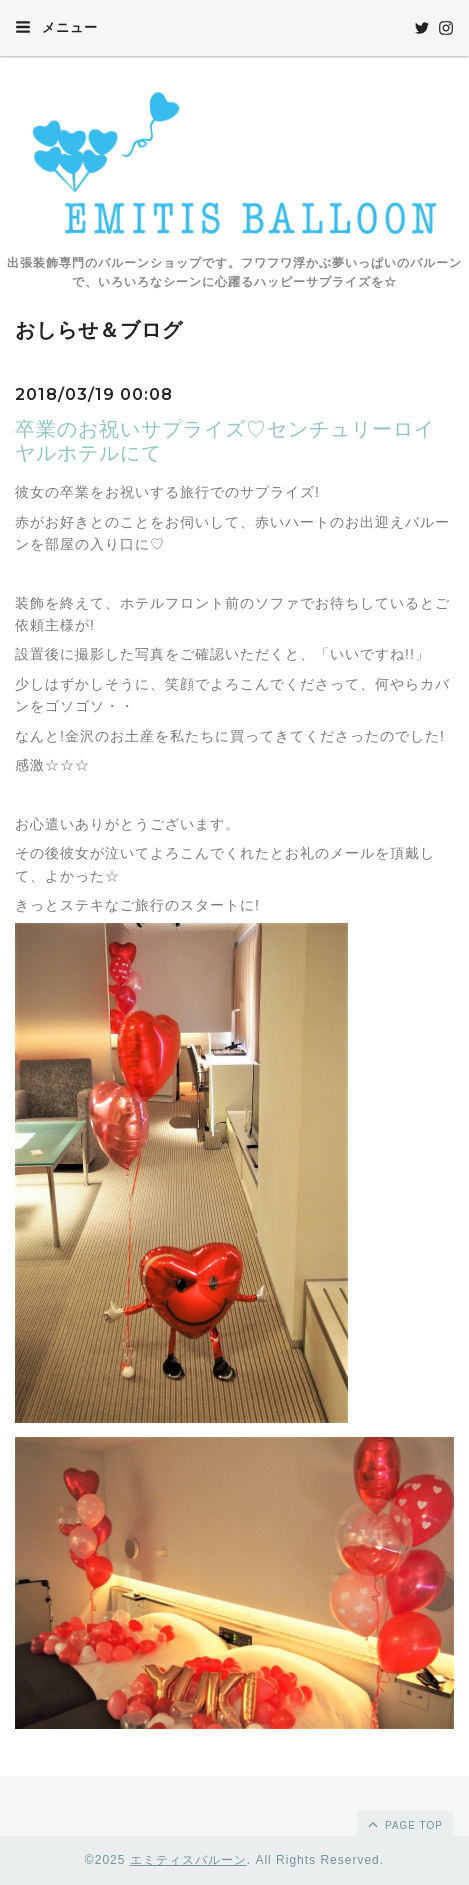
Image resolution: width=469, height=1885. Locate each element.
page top (404, 1824)
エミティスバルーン (188, 1860)
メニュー (56, 27)
